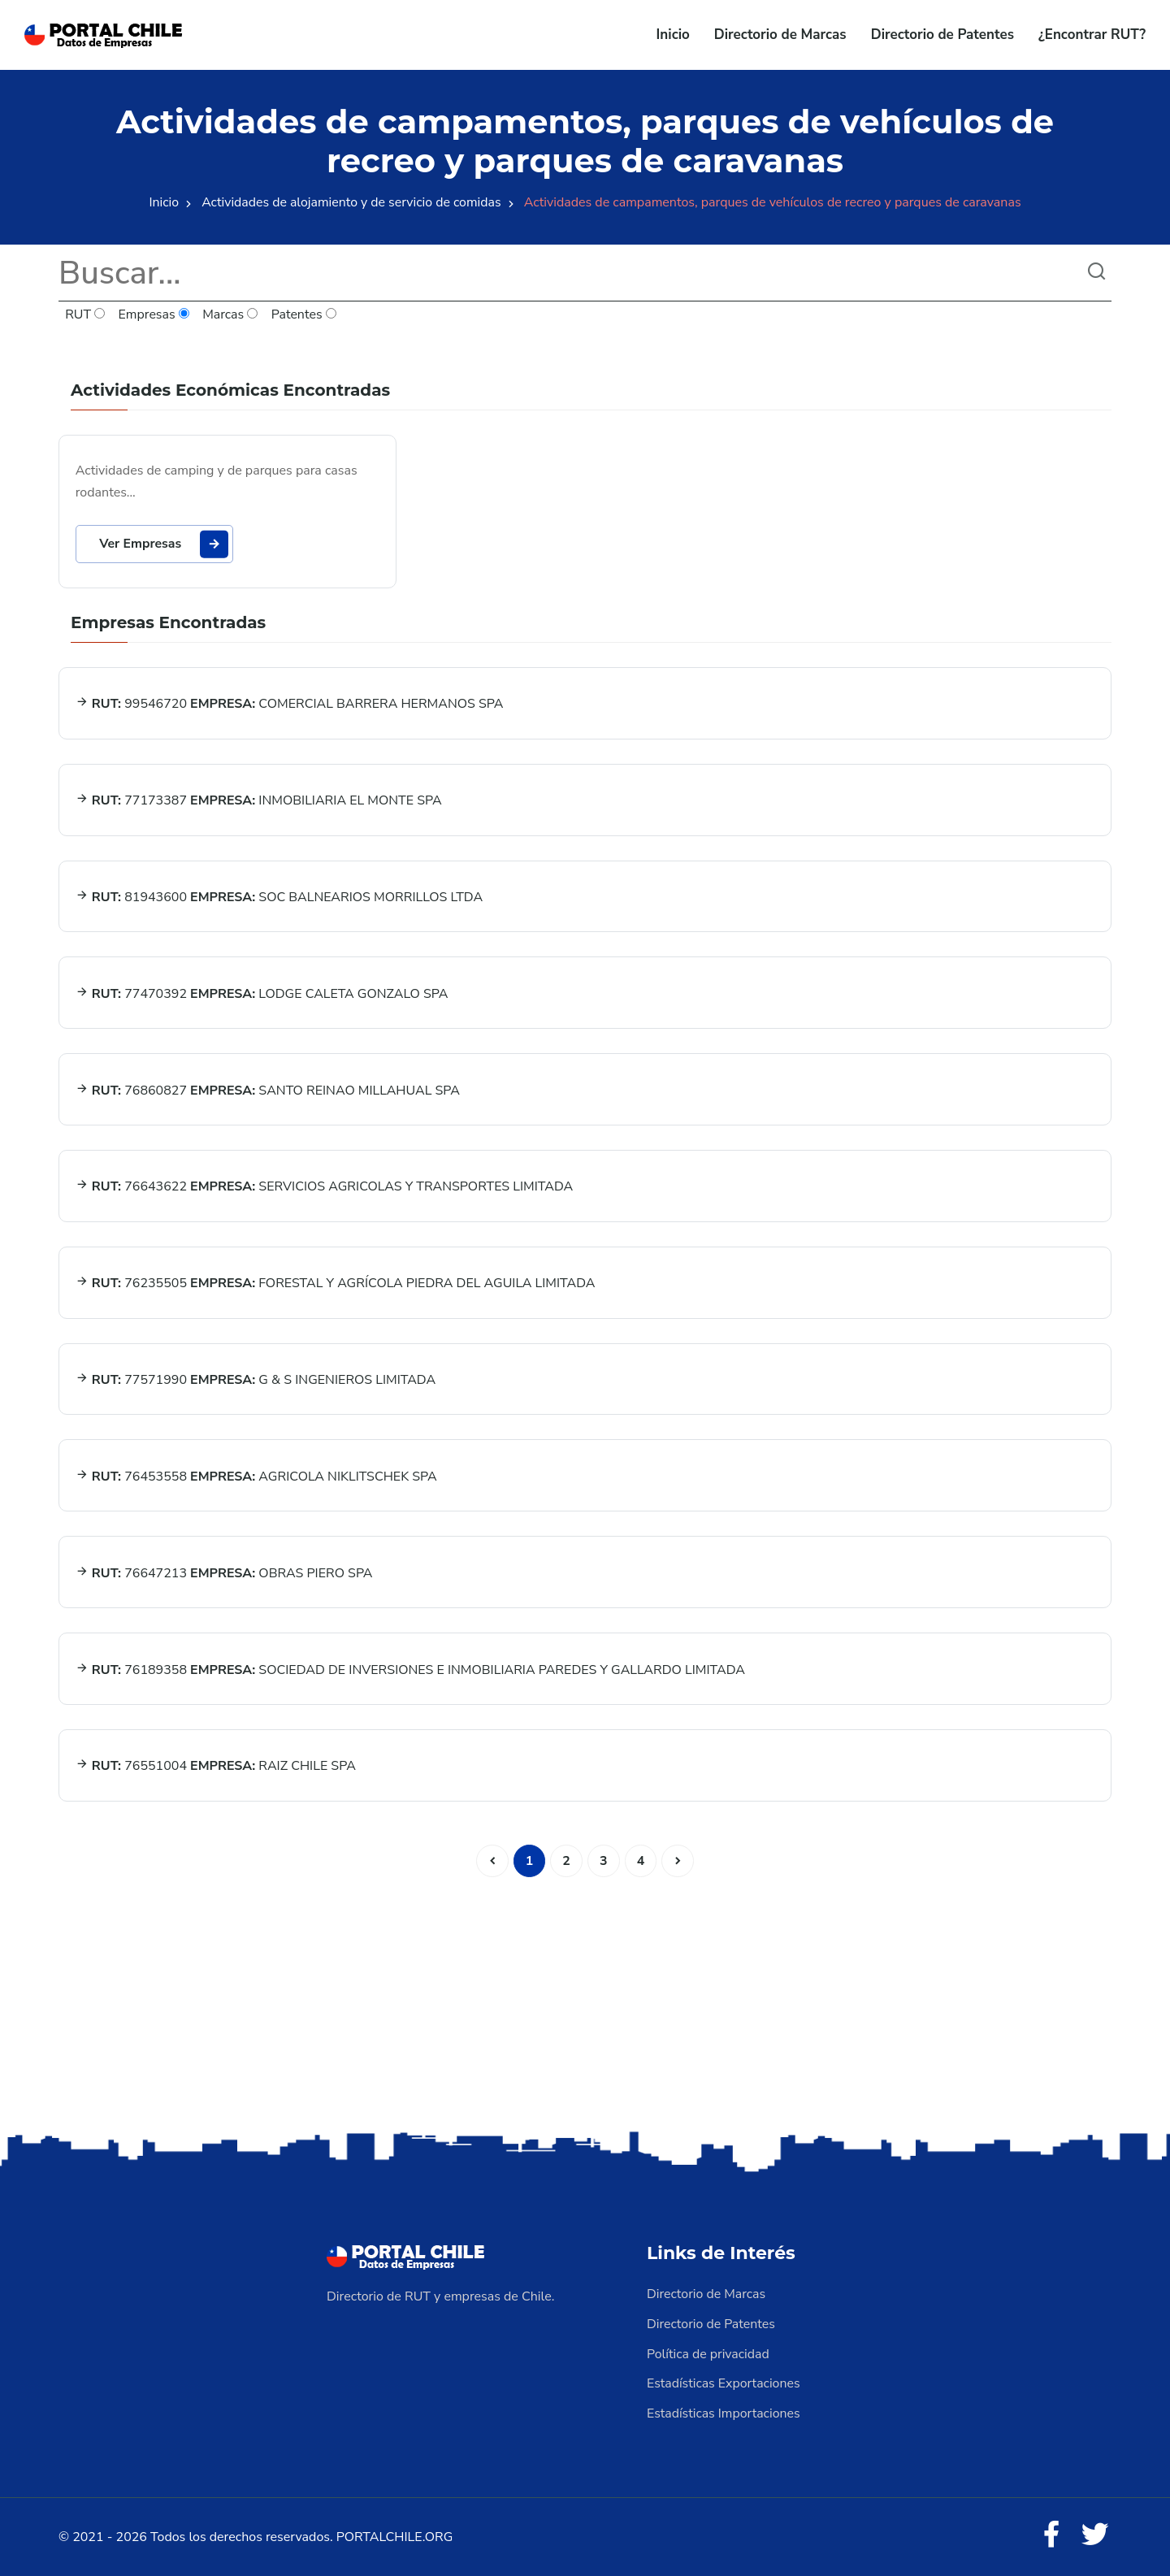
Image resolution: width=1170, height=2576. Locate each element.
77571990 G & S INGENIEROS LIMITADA (256, 1382)
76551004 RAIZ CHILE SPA (216, 1769)
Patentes (304, 315)
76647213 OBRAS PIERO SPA (224, 1576)
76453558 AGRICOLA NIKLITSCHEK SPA (256, 1479)
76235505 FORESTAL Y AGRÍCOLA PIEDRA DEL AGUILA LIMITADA (336, 1286)
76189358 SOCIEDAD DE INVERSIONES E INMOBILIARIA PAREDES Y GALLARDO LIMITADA (410, 1672)
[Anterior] (491, 1863)
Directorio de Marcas (780, 34)
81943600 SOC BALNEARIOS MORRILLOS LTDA (279, 899)
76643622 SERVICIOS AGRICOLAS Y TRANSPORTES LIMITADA (325, 1189)
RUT (85, 315)
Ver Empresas (165, 544)
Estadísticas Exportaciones (724, 2384)
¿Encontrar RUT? (1092, 34)
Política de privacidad (708, 2355)
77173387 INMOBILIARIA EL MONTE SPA (259, 802)
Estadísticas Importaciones (724, 2413)
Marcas (231, 315)
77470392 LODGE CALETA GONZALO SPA (262, 995)
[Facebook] (1051, 2535)
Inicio (673, 34)
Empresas (154, 315)
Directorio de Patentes (942, 34)
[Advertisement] (585, 2001)
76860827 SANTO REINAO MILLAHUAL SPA (268, 1092)
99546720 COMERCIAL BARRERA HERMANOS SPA (290, 705)
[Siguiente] (678, 1863)
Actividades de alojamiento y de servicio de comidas (351, 202)
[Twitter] (1095, 2535)
